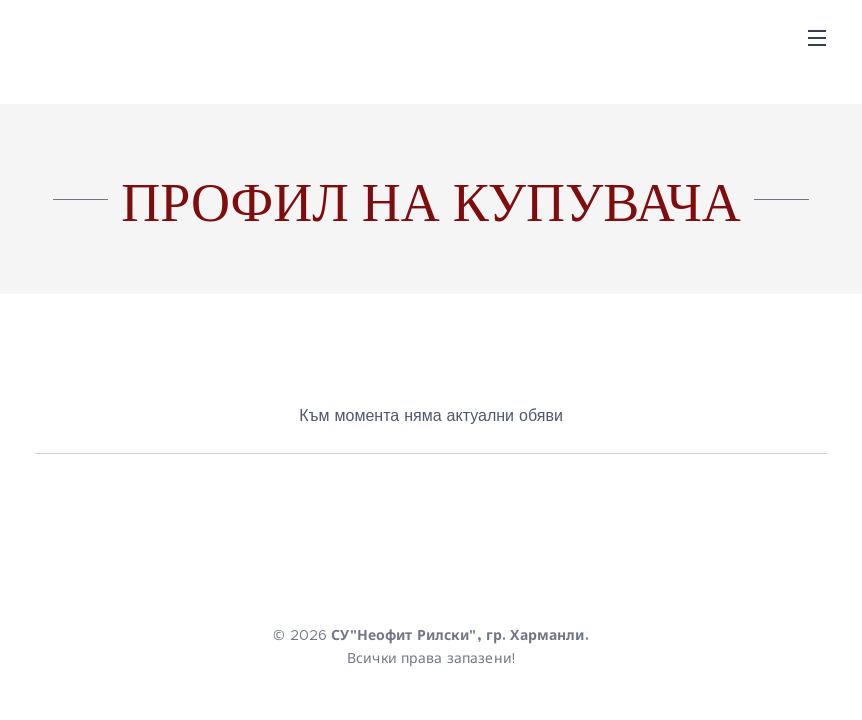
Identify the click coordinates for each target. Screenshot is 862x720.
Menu (817, 38)
